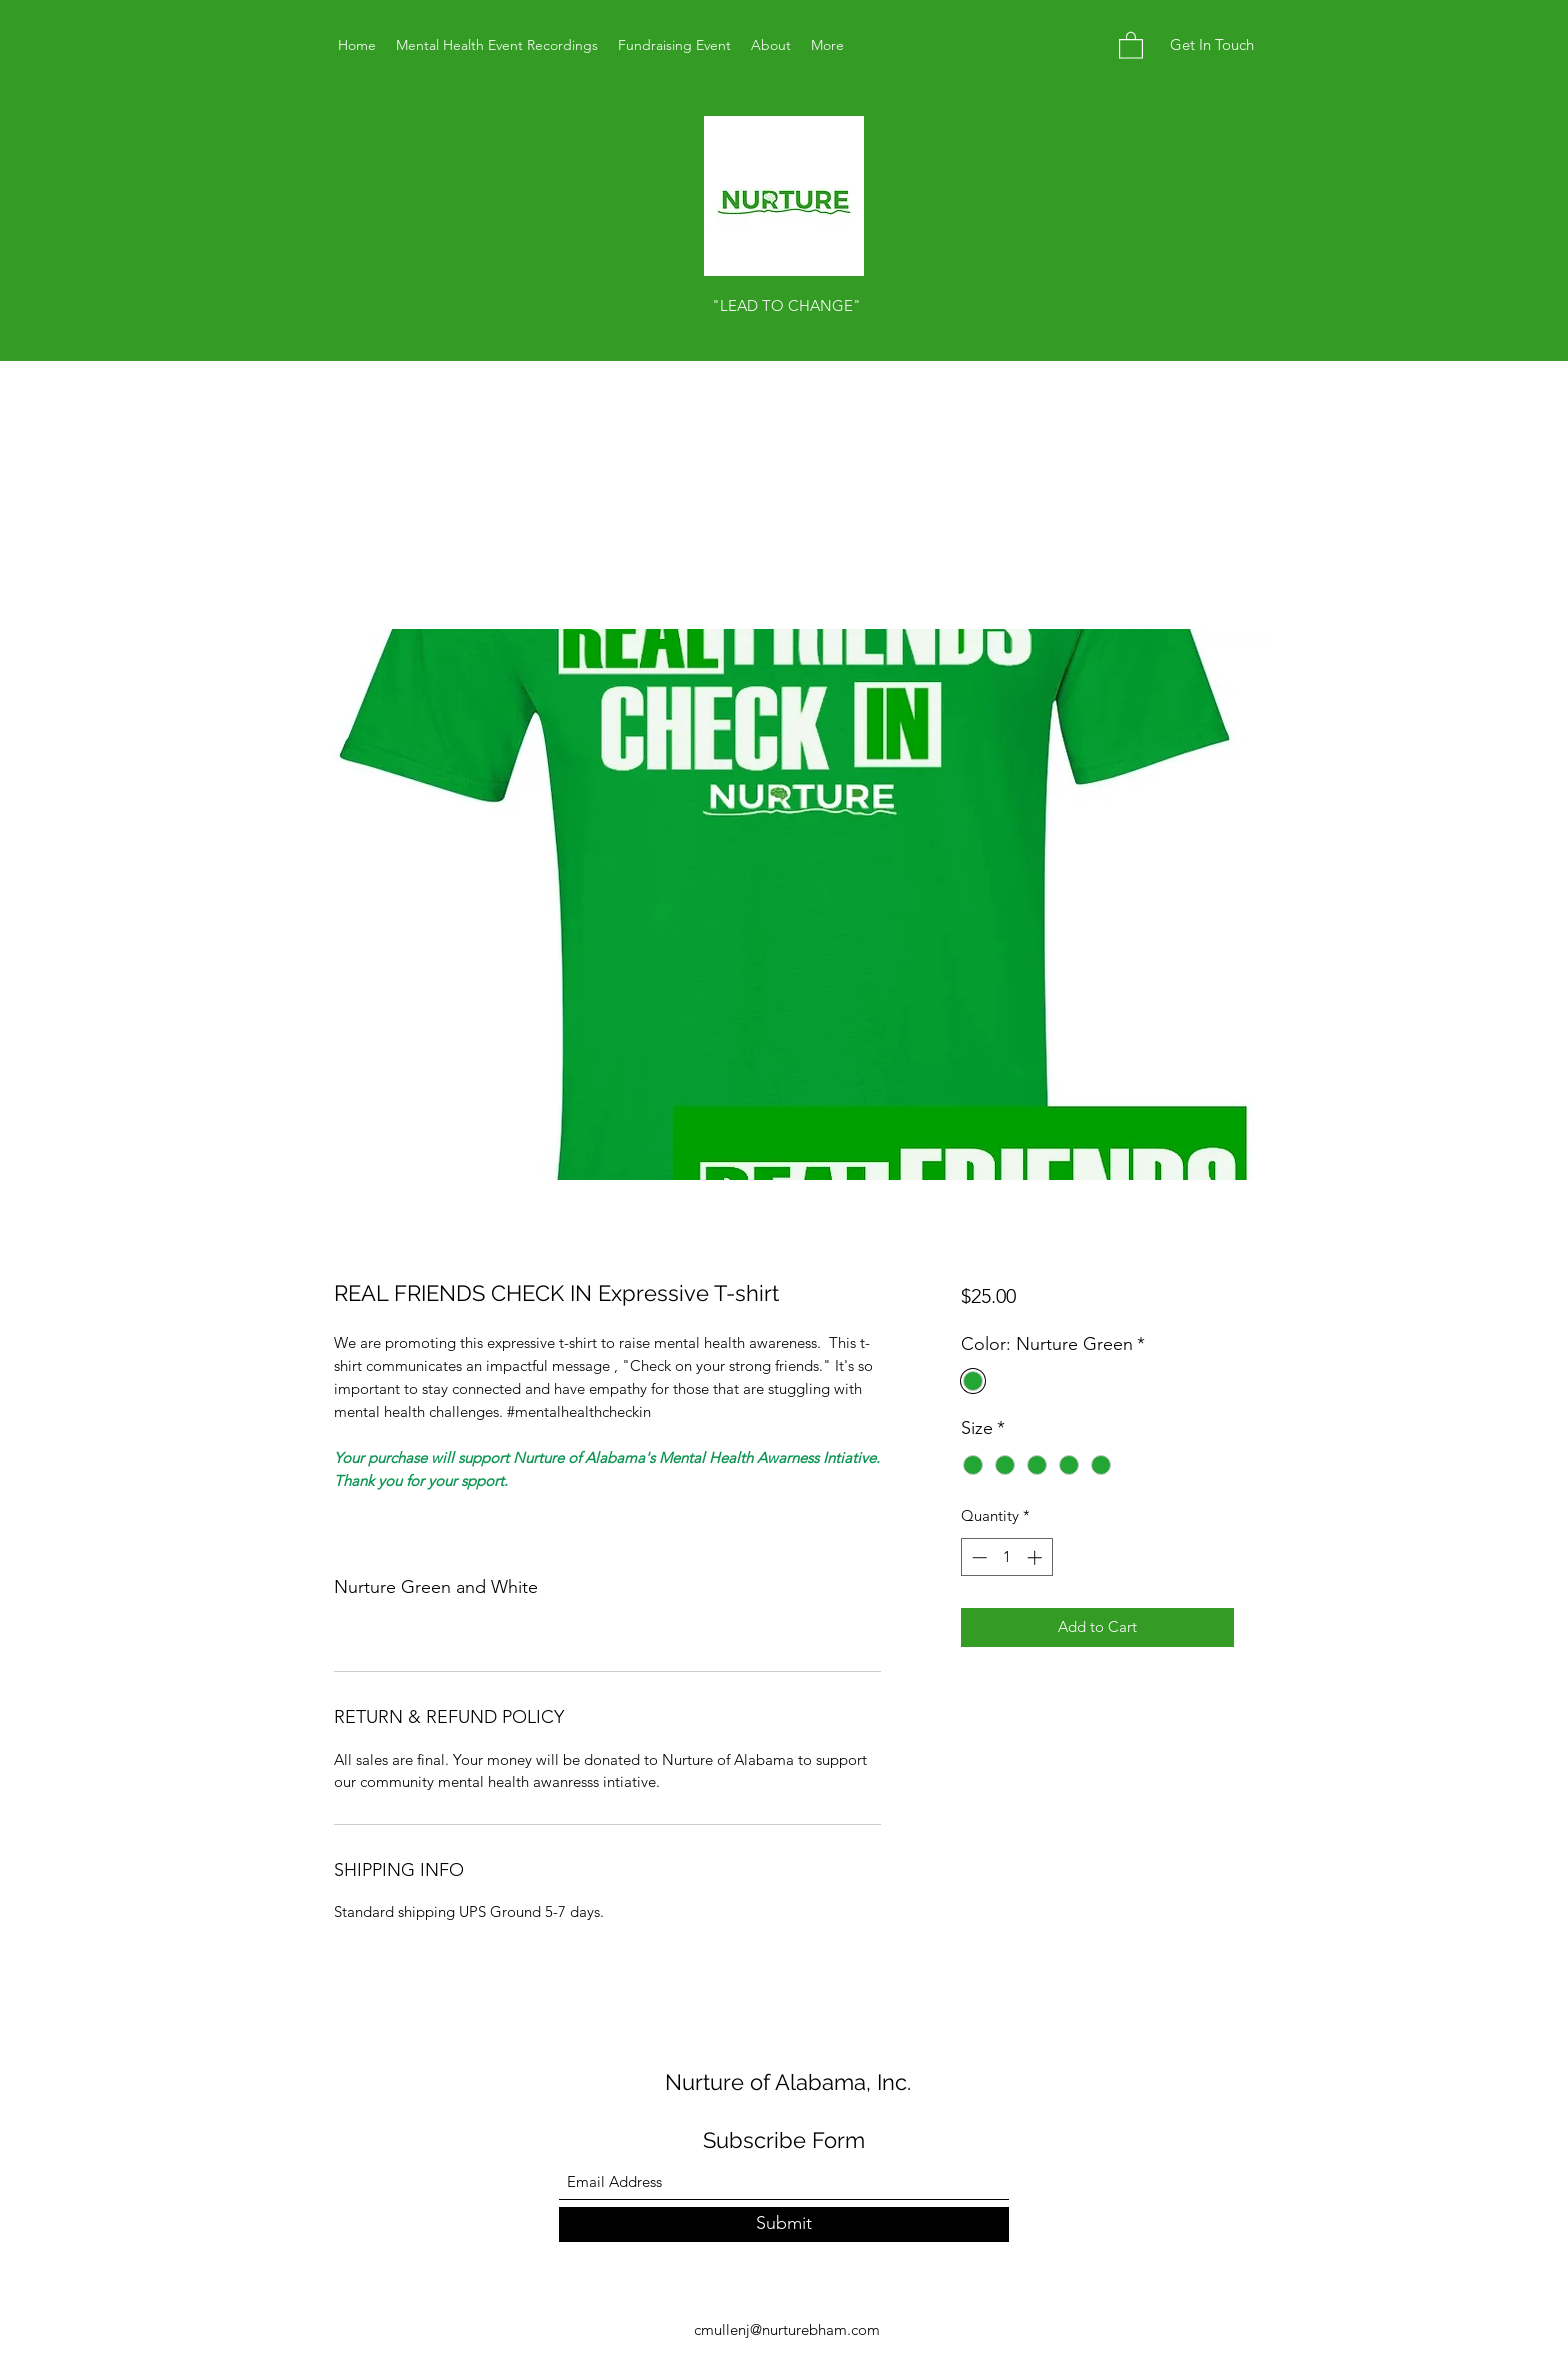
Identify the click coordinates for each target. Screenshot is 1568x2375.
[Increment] (1036, 1557)
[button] (1131, 44)
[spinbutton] (1006, 1557)
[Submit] (784, 2224)
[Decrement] (977, 1557)
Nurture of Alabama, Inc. (788, 2082)
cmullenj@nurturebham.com (787, 2329)
